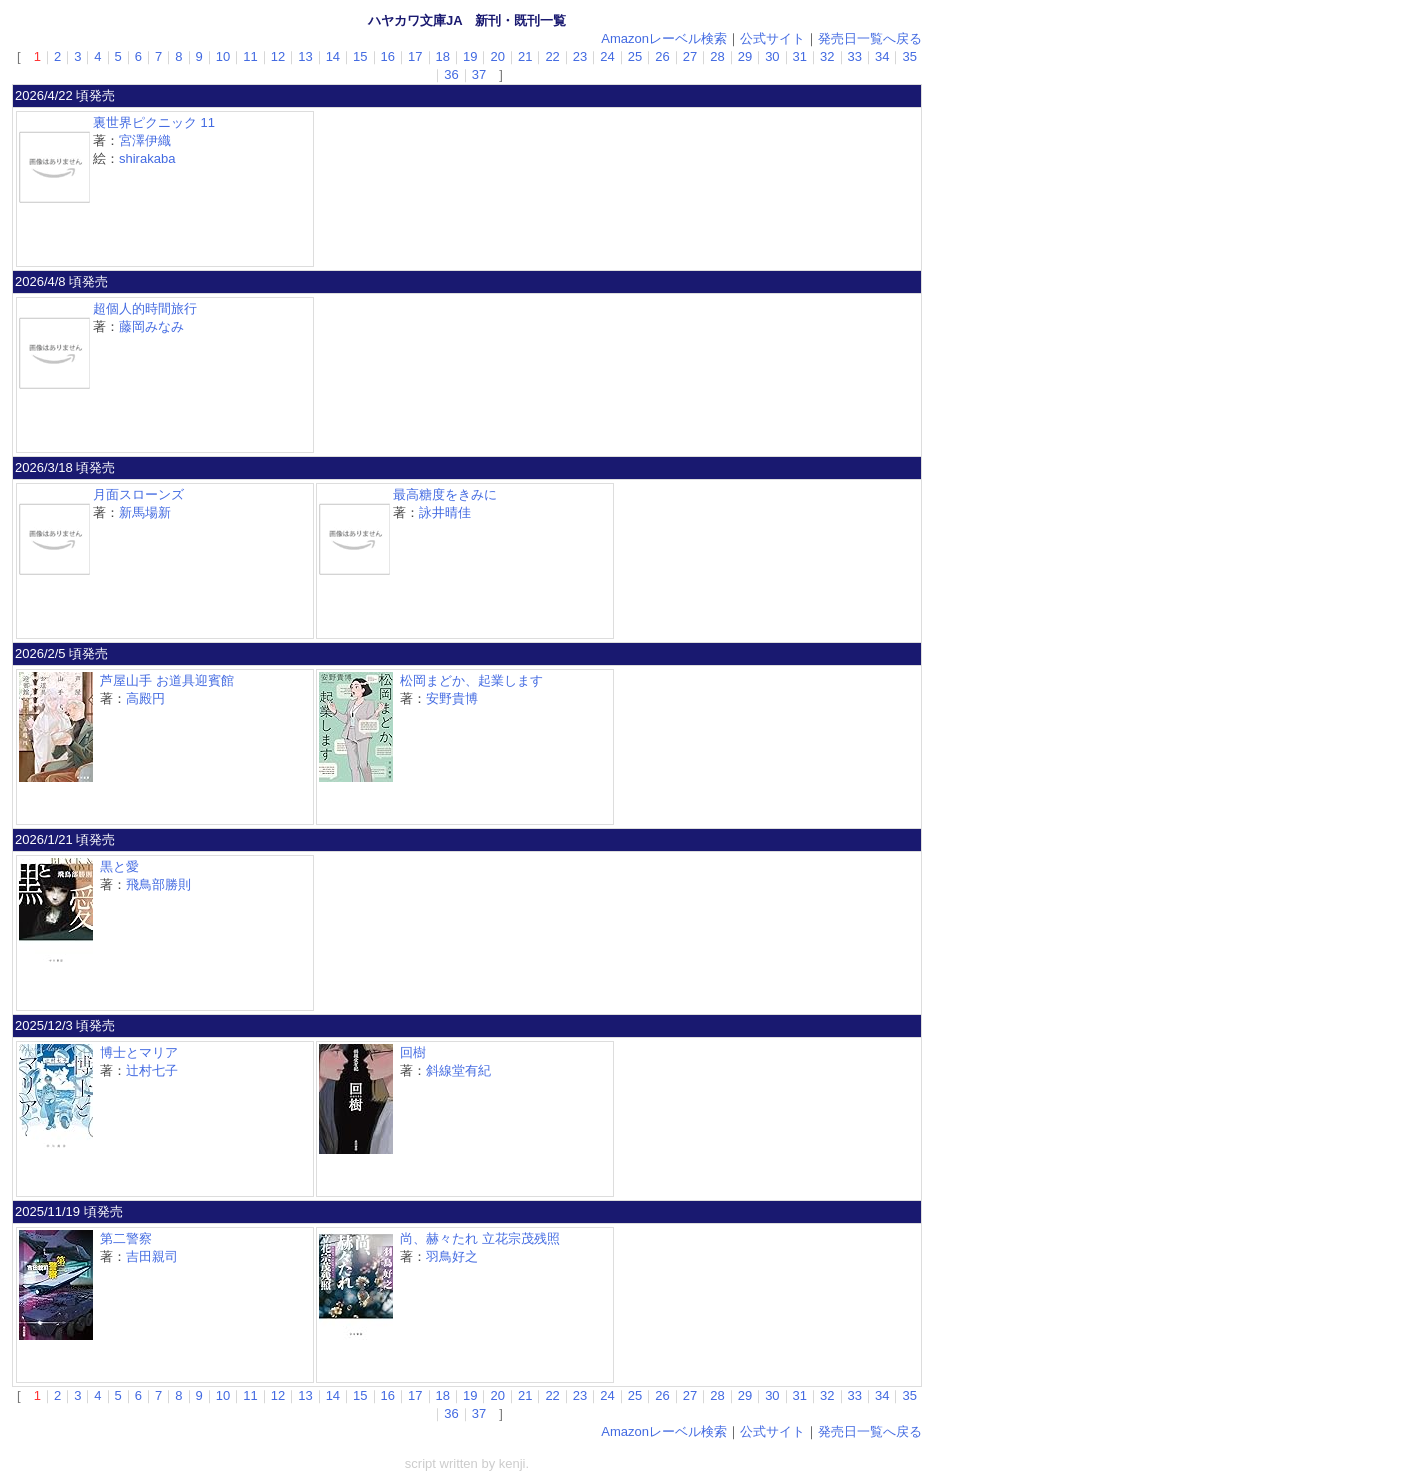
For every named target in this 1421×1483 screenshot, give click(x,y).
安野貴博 (452, 698)
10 (223, 56)
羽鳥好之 (452, 1256)
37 (479, 74)
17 (415, 56)
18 (443, 56)
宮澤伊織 (145, 140)
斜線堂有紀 (458, 1070)
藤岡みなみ (151, 326)
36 (451, 74)
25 (635, 56)
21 (525, 56)
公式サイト (772, 38)
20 (497, 56)
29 (745, 56)
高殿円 (145, 698)
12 (278, 56)
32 (827, 56)
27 (690, 56)
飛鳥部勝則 (158, 884)
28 (717, 56)
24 (607, 56)
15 (360, 56)
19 (470, 56)
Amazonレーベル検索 (664, 38)
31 (800, 56)
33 (855, 56)
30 (772, 56)
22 (552, 56)
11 (250, 56)
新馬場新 (145, 512)
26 (662, 56)
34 (882, 56)
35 (909, 56)
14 (333, 56)
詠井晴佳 (445, 512)
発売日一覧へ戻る (870, 38)
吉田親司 (152, 1256)
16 (388, 56)
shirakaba (147, 158)
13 (305, 56)
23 (580, 56)
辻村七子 (152, 1070)
